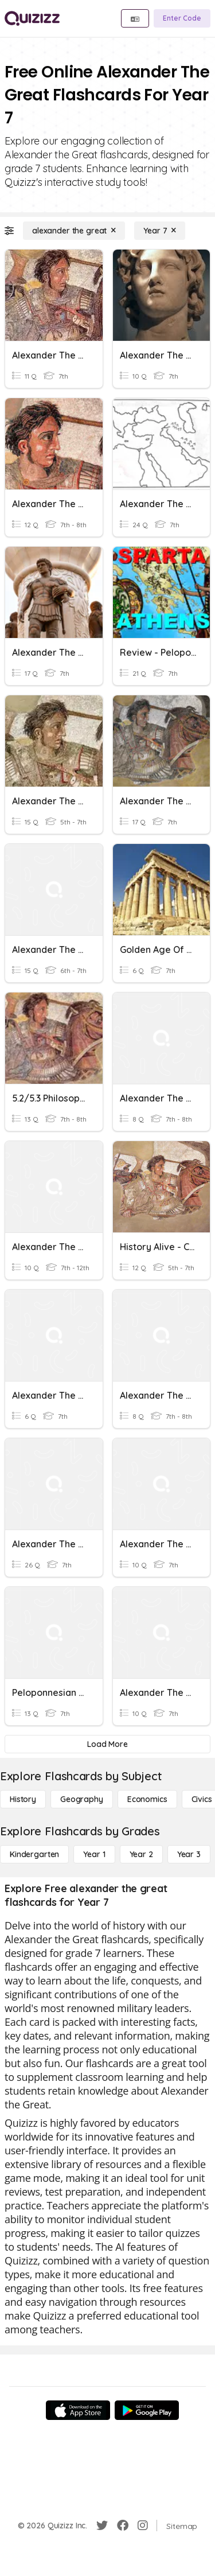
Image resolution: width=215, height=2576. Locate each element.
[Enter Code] (182, 18)
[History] (23, 1799)
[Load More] (107, 1744)
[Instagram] (143, 2525)
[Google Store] (147, 2410)
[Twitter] (102, 2525)
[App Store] (78, 2410)
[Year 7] (159, 230)
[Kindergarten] (34, 1854)
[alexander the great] (74, 230)
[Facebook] (122, 2525)
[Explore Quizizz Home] (32, 18)
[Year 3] (188, 1854)
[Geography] (81, 1799)
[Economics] (147, 1799)
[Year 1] (94, 1854)
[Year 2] (141, 1854)
